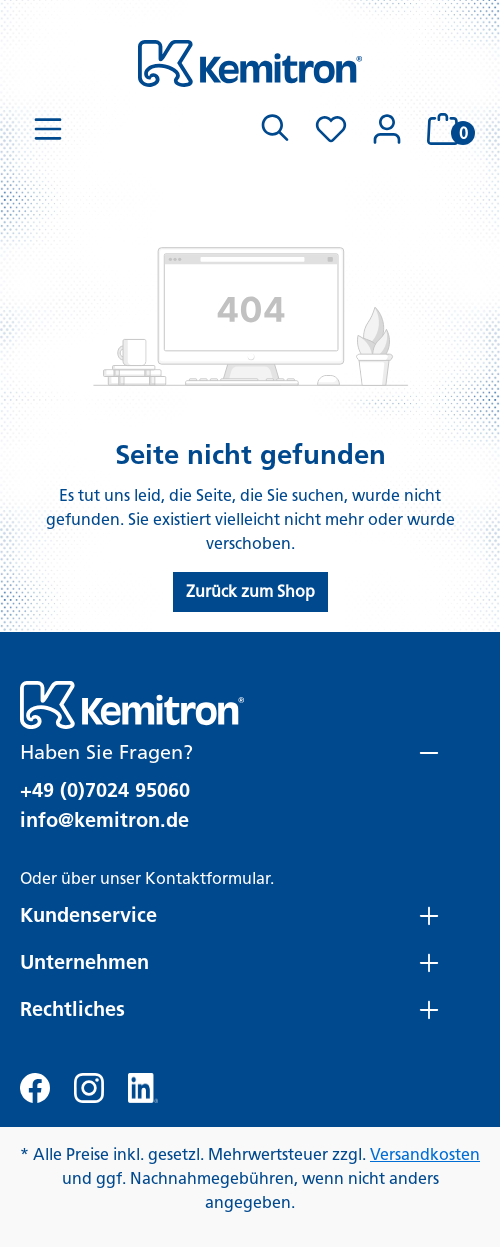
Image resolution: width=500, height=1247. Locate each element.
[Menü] (48, 129)
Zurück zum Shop (250, 591)
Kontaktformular (207, 878)
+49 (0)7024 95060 (105, 790)
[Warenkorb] (447, 129)
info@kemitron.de (104, 820)
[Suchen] (275, 129)
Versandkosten (425, 1154)
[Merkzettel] (331, 129)
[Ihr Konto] (387, 129)
